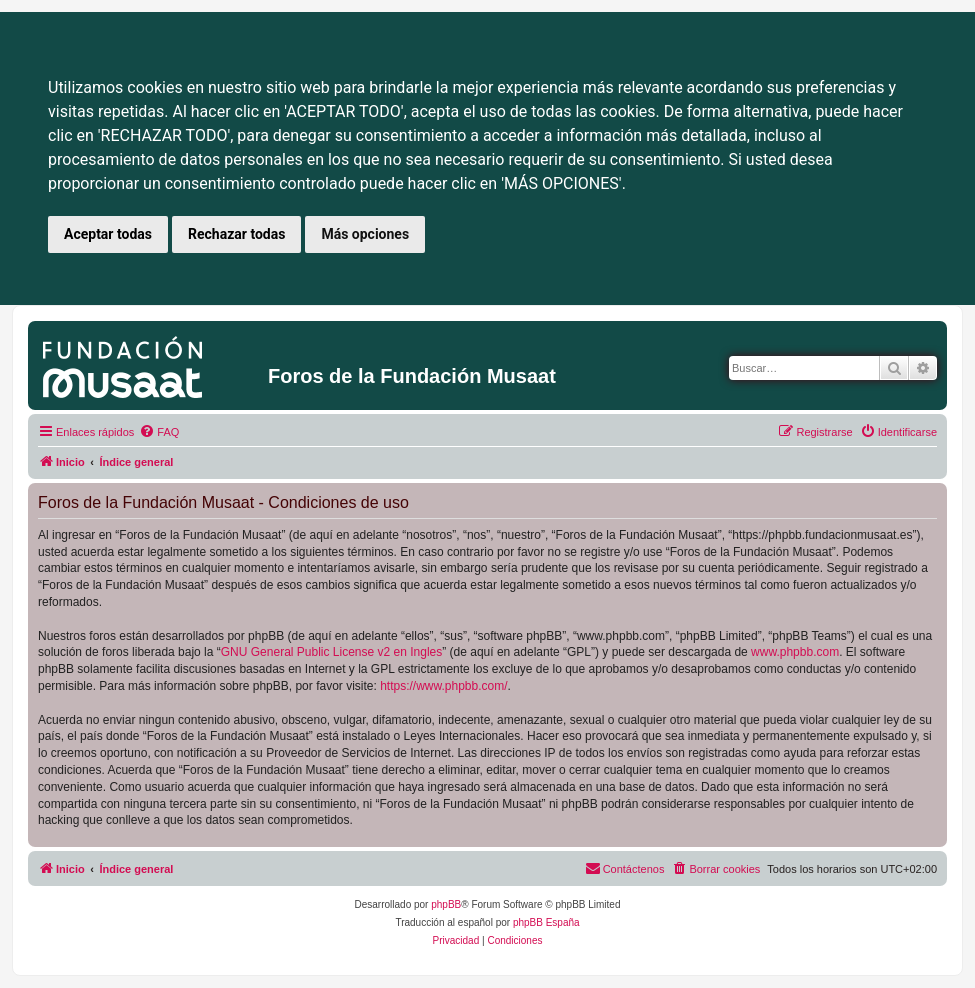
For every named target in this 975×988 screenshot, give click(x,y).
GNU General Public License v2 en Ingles (331, 652)
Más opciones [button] (365, 234)
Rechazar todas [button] (236, 234)
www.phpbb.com (795, 652)
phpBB (446, 904)
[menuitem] (159, 432)
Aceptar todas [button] (108, 234)
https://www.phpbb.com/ (443, 686)
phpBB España (546, 922)
